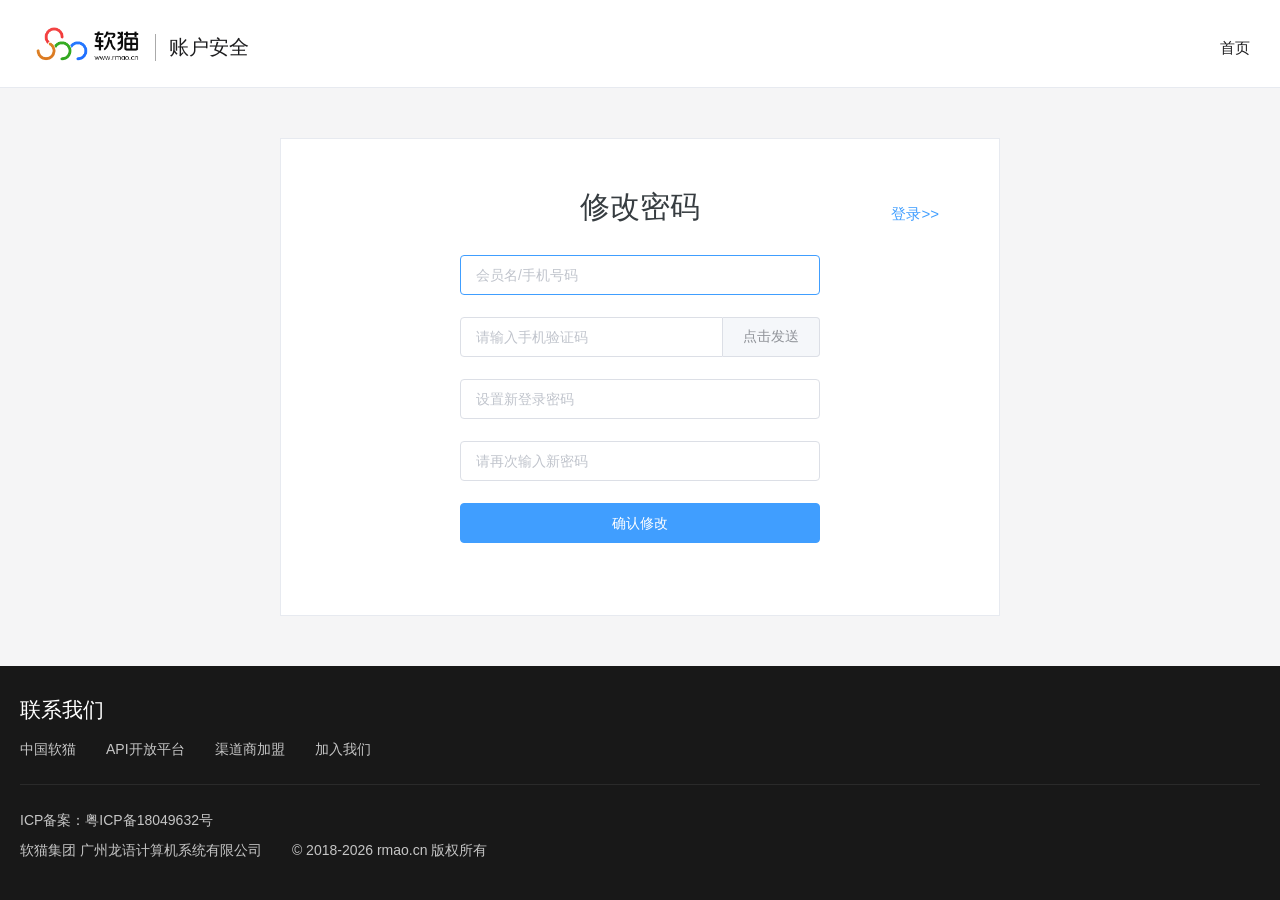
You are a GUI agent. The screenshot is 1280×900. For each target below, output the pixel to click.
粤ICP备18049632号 (149, 820)
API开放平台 (145, 749)
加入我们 (343, 749)
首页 (1235, 47)
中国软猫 (48, 749)
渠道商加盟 (250, 749)
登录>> (915, 213)
